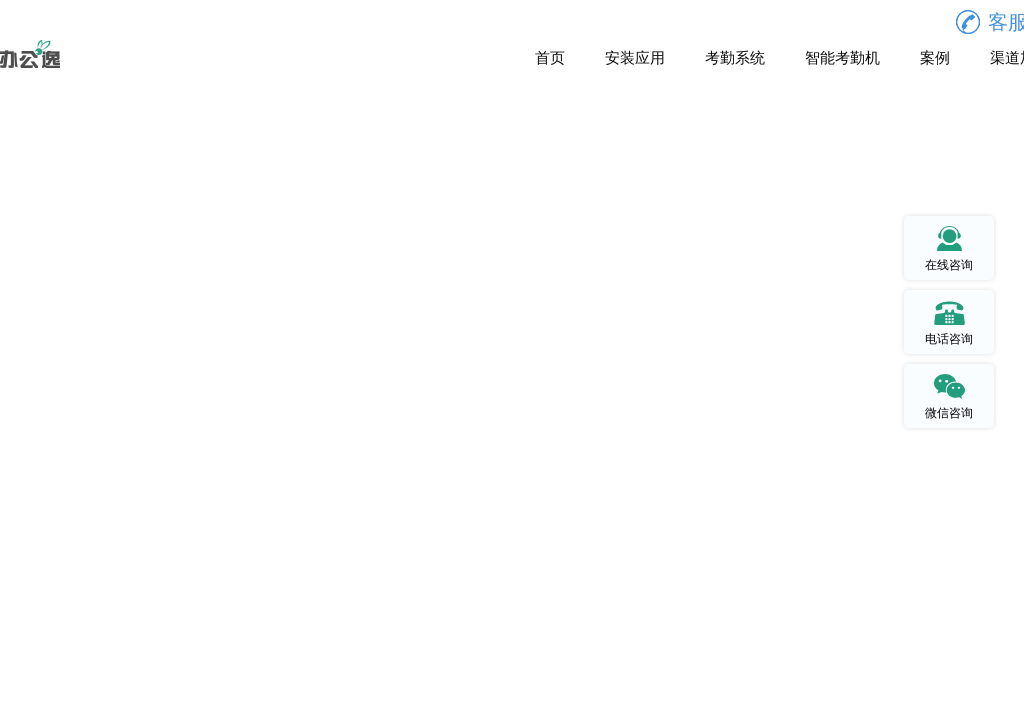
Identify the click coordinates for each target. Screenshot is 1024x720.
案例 (935, 58)
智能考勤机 (842, 58)
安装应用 (635, 58)
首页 (550, 58)
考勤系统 (735, 58)
